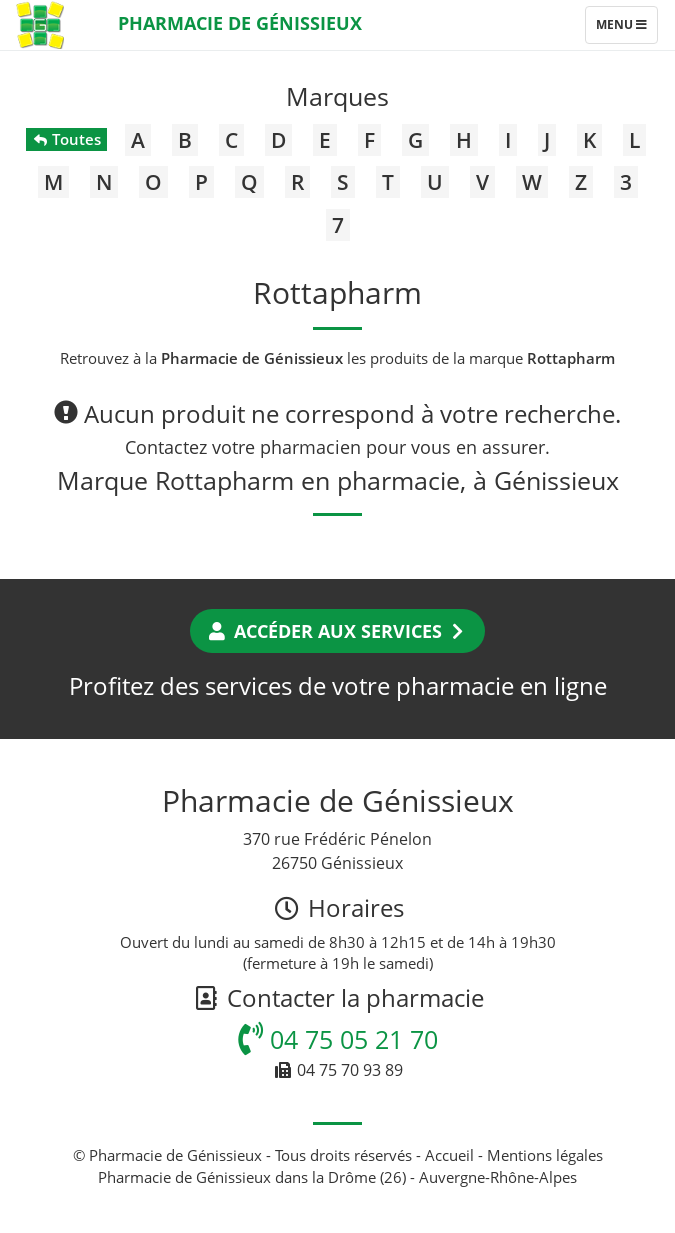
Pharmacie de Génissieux (240, 23)
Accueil (449, 1155)
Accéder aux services (337, 631)
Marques (337, 96)
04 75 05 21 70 (338, 1039)
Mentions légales (545, 1155)
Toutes (66, 139)
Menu (626, 29)
